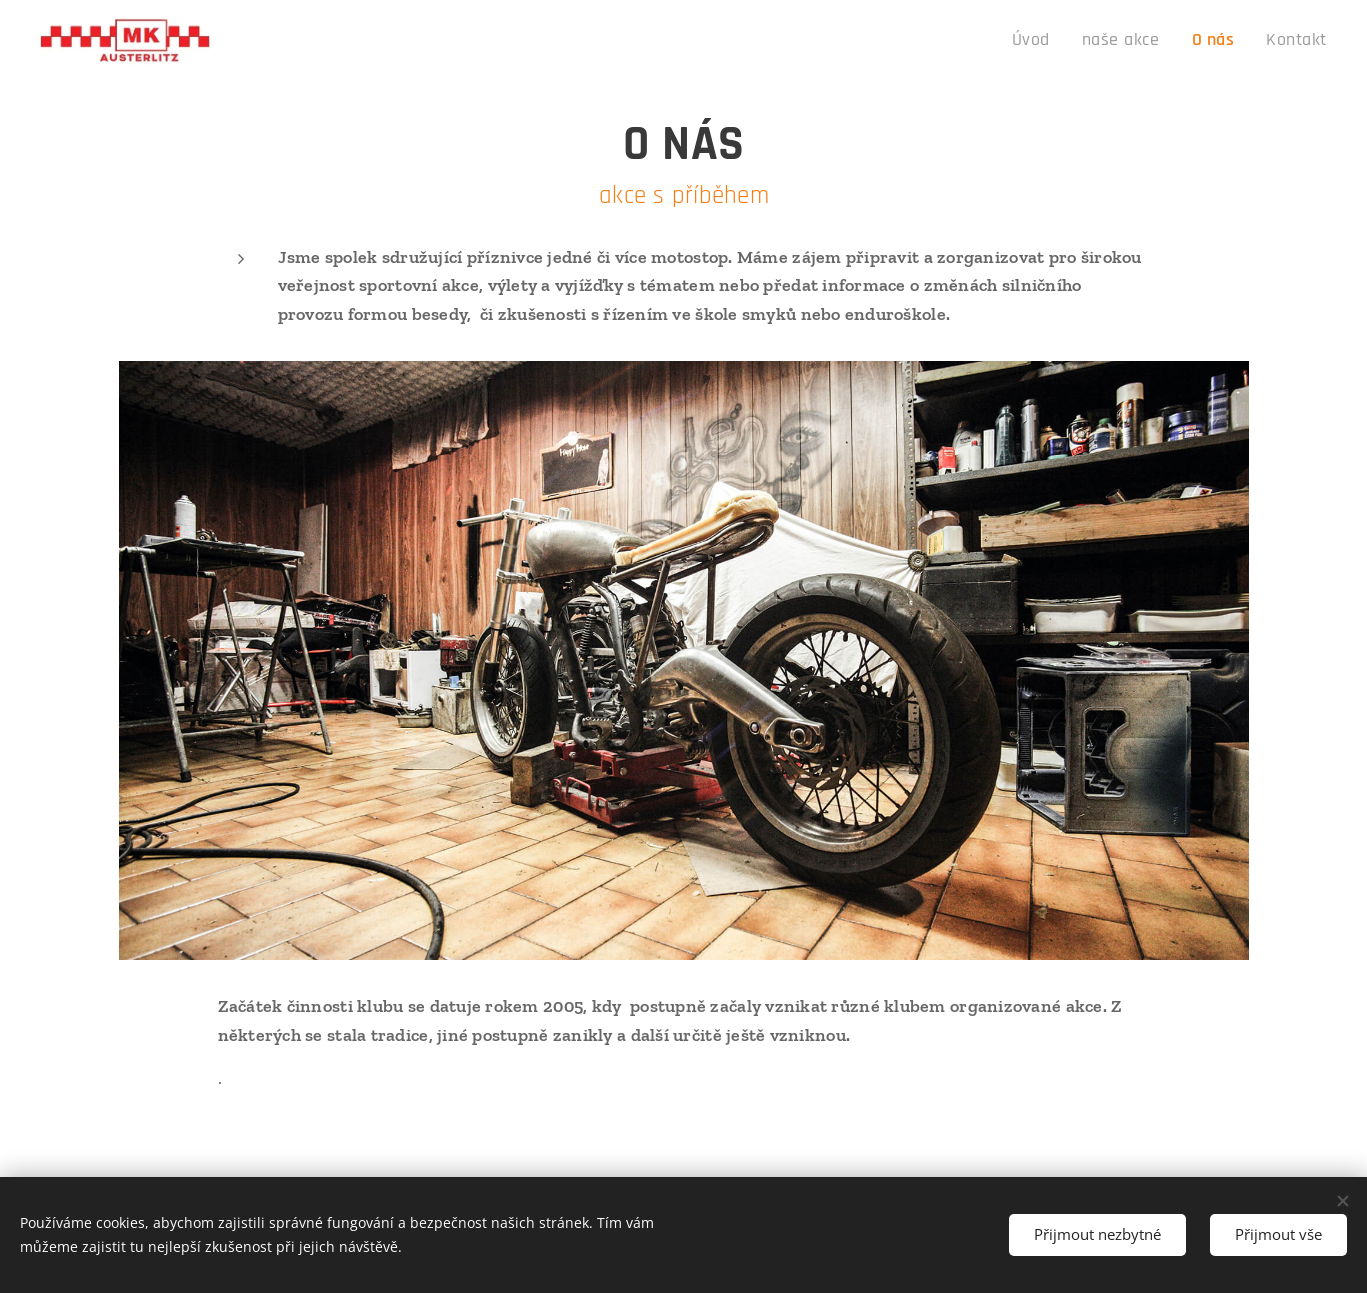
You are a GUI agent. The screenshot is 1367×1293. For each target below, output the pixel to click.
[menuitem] (1057, 41)
